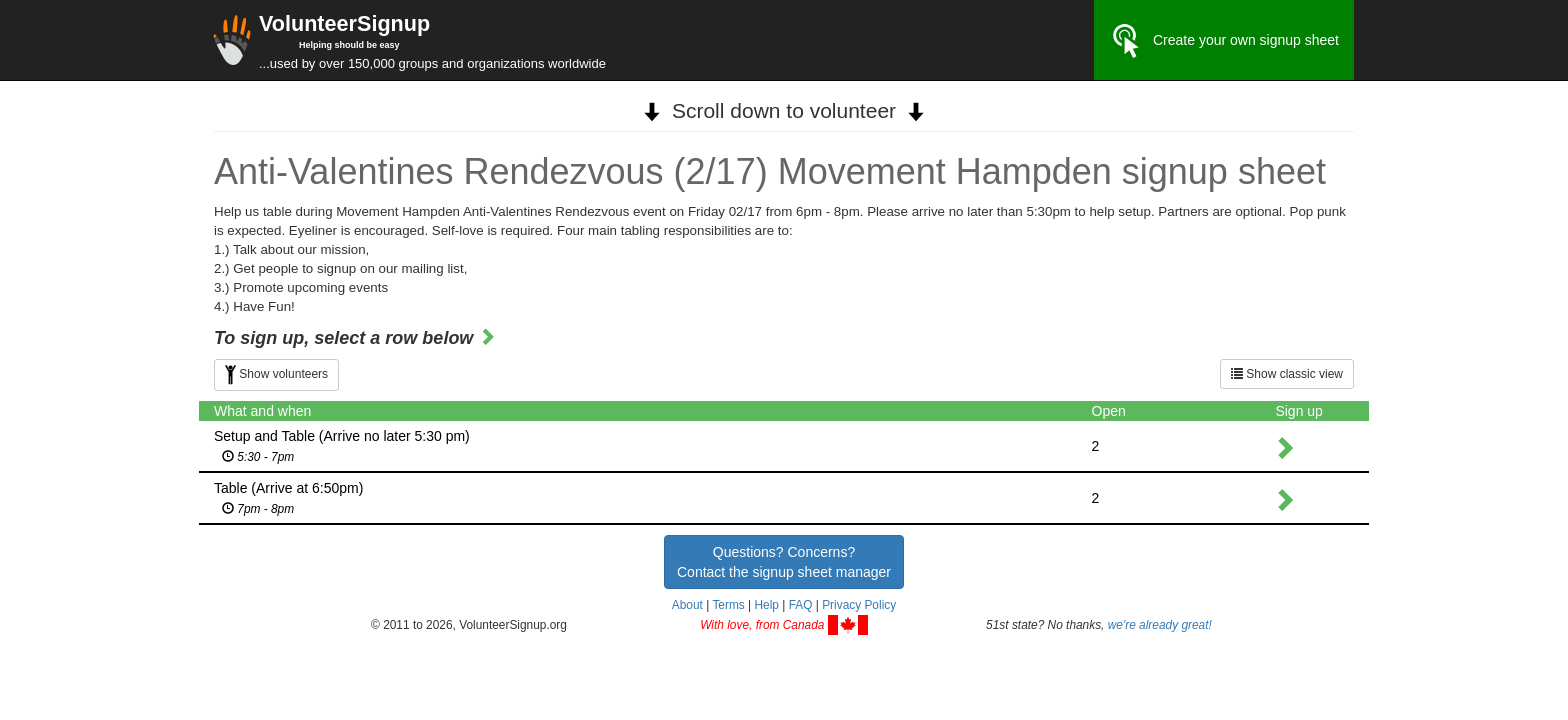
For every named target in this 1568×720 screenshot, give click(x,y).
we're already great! (1160, 625)
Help (766, 605)
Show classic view (1287, 374)
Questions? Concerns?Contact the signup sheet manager (784, 562)
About (687, 605)
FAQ (801, 605)
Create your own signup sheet (1224, 41)
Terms (728, 605)
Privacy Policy (859, 605)
